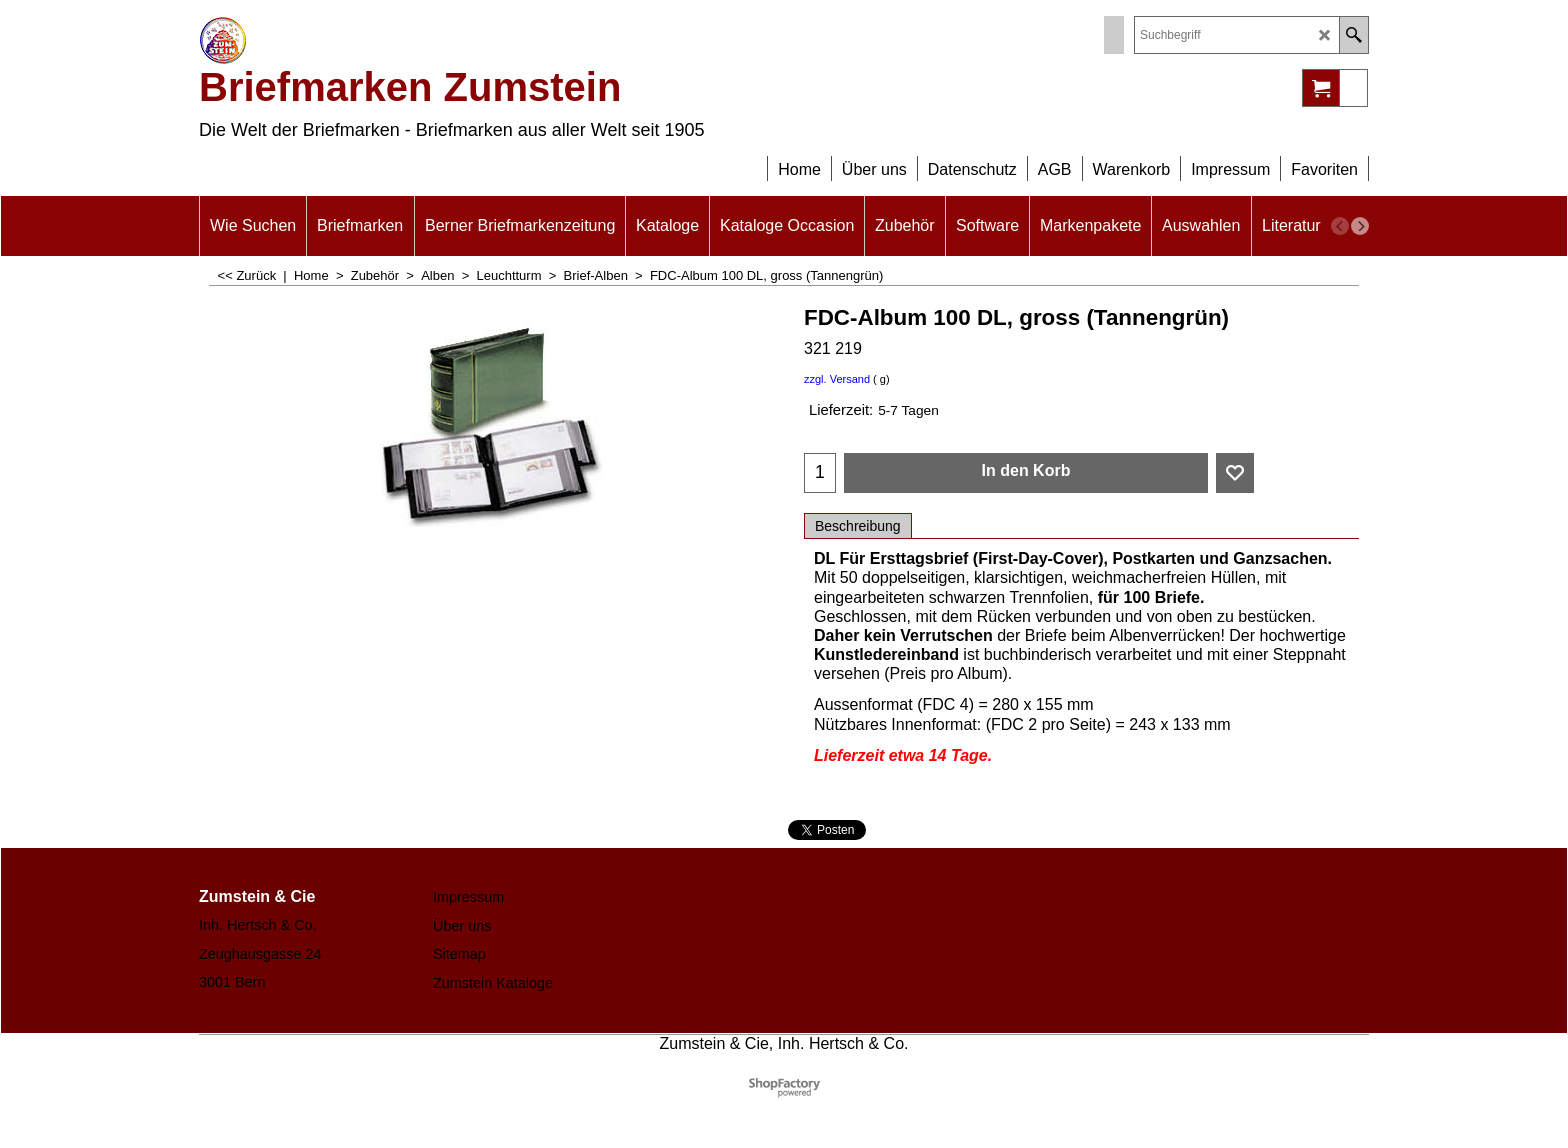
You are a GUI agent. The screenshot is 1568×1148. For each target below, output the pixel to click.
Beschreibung (858, 526)
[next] (1360, 226)
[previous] (1340, 226)
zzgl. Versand (837, 379)
